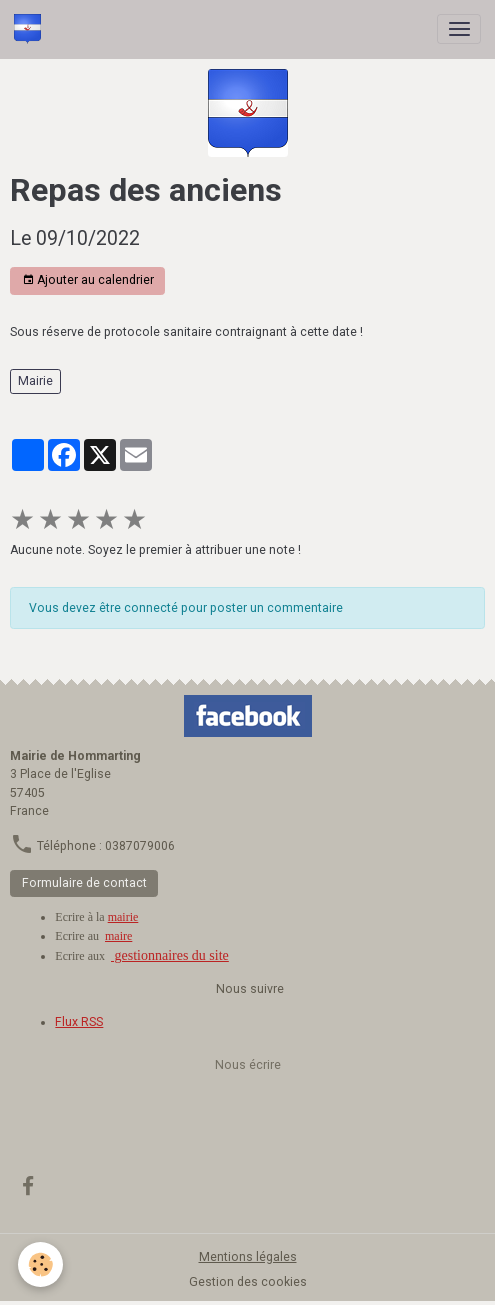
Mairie (35, 381)
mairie (123, 917)
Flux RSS (79, 1022)
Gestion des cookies (248, 1282)
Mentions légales (248, 1257)
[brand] (31, 29)
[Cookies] (40, 1264)
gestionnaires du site (170, 955)
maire (118, 936)
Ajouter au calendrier (88, 280)
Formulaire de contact (84, 883)
